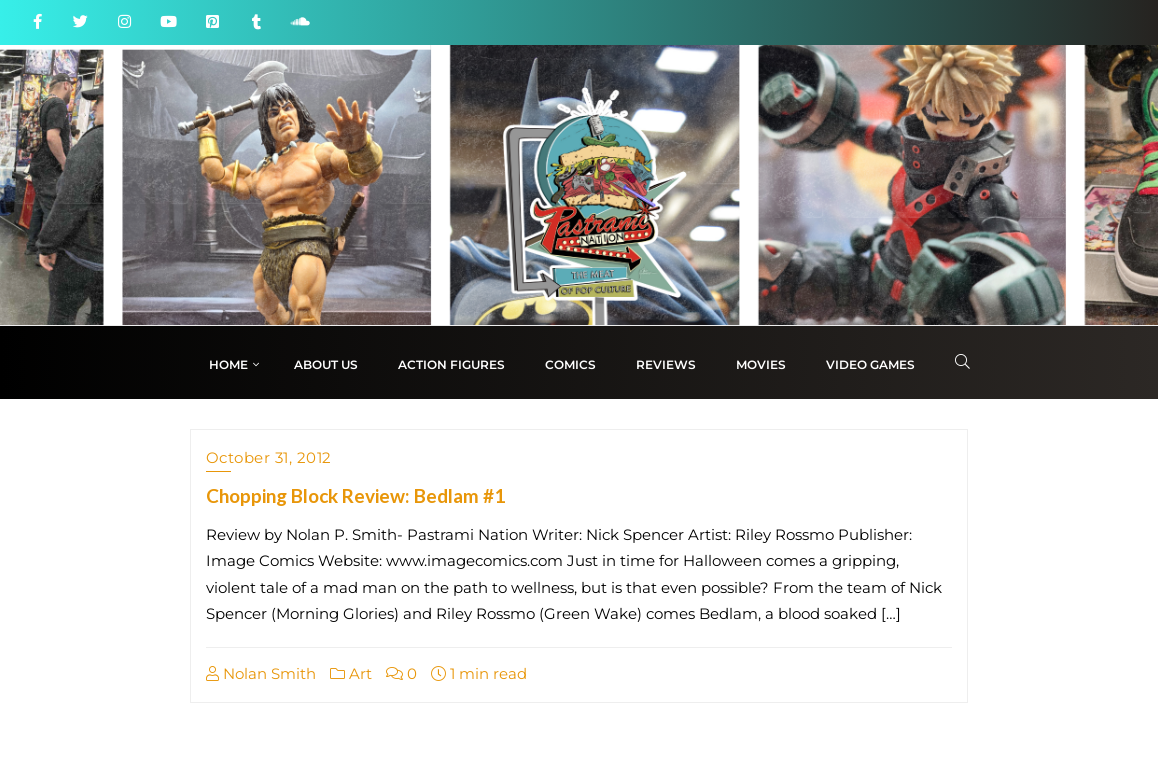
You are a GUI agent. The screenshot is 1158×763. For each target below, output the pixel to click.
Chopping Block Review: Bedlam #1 (355, 495)
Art (351, 673)
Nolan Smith (261, 673)
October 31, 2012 (269, 457)
